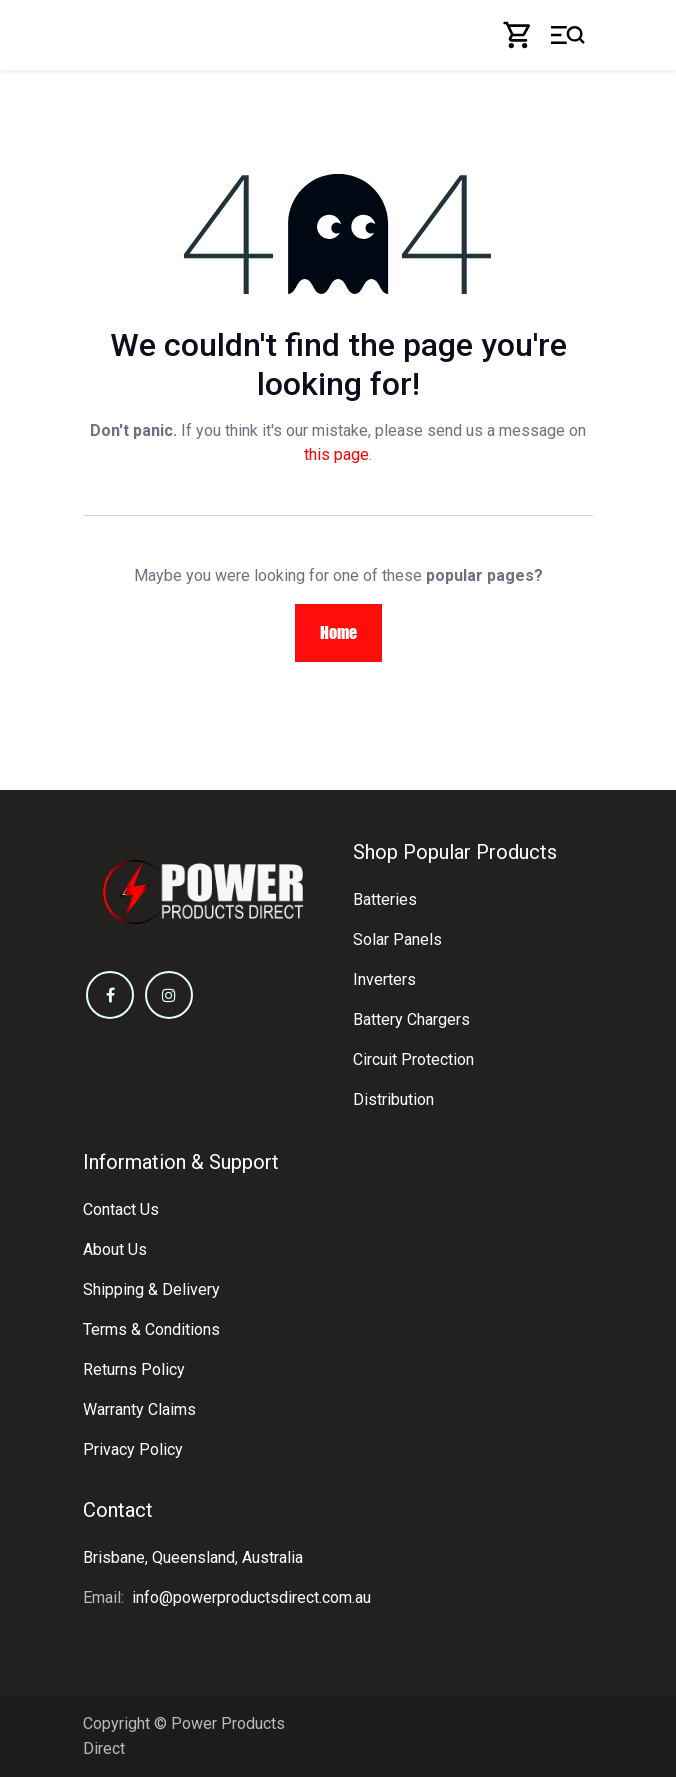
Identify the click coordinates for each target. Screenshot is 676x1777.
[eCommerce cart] (518, 35)
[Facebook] (110, 995)
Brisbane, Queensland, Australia (193, 1557)
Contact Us (121, 1209)
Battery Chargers (411, 1019)
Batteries (385, 899)
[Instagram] (169, 995)
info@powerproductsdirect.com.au (251, 1597)
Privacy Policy (133, 1449)
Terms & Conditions (151, 1329)
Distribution (393, 1099)
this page (336, 454)
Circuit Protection (413, 1059)
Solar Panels (397, 939)
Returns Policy (134, 1369)
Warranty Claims (139, 1409)
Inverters (384, 979)
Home (338, 632)
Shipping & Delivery (151, 1289)
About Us (115, 1249)
